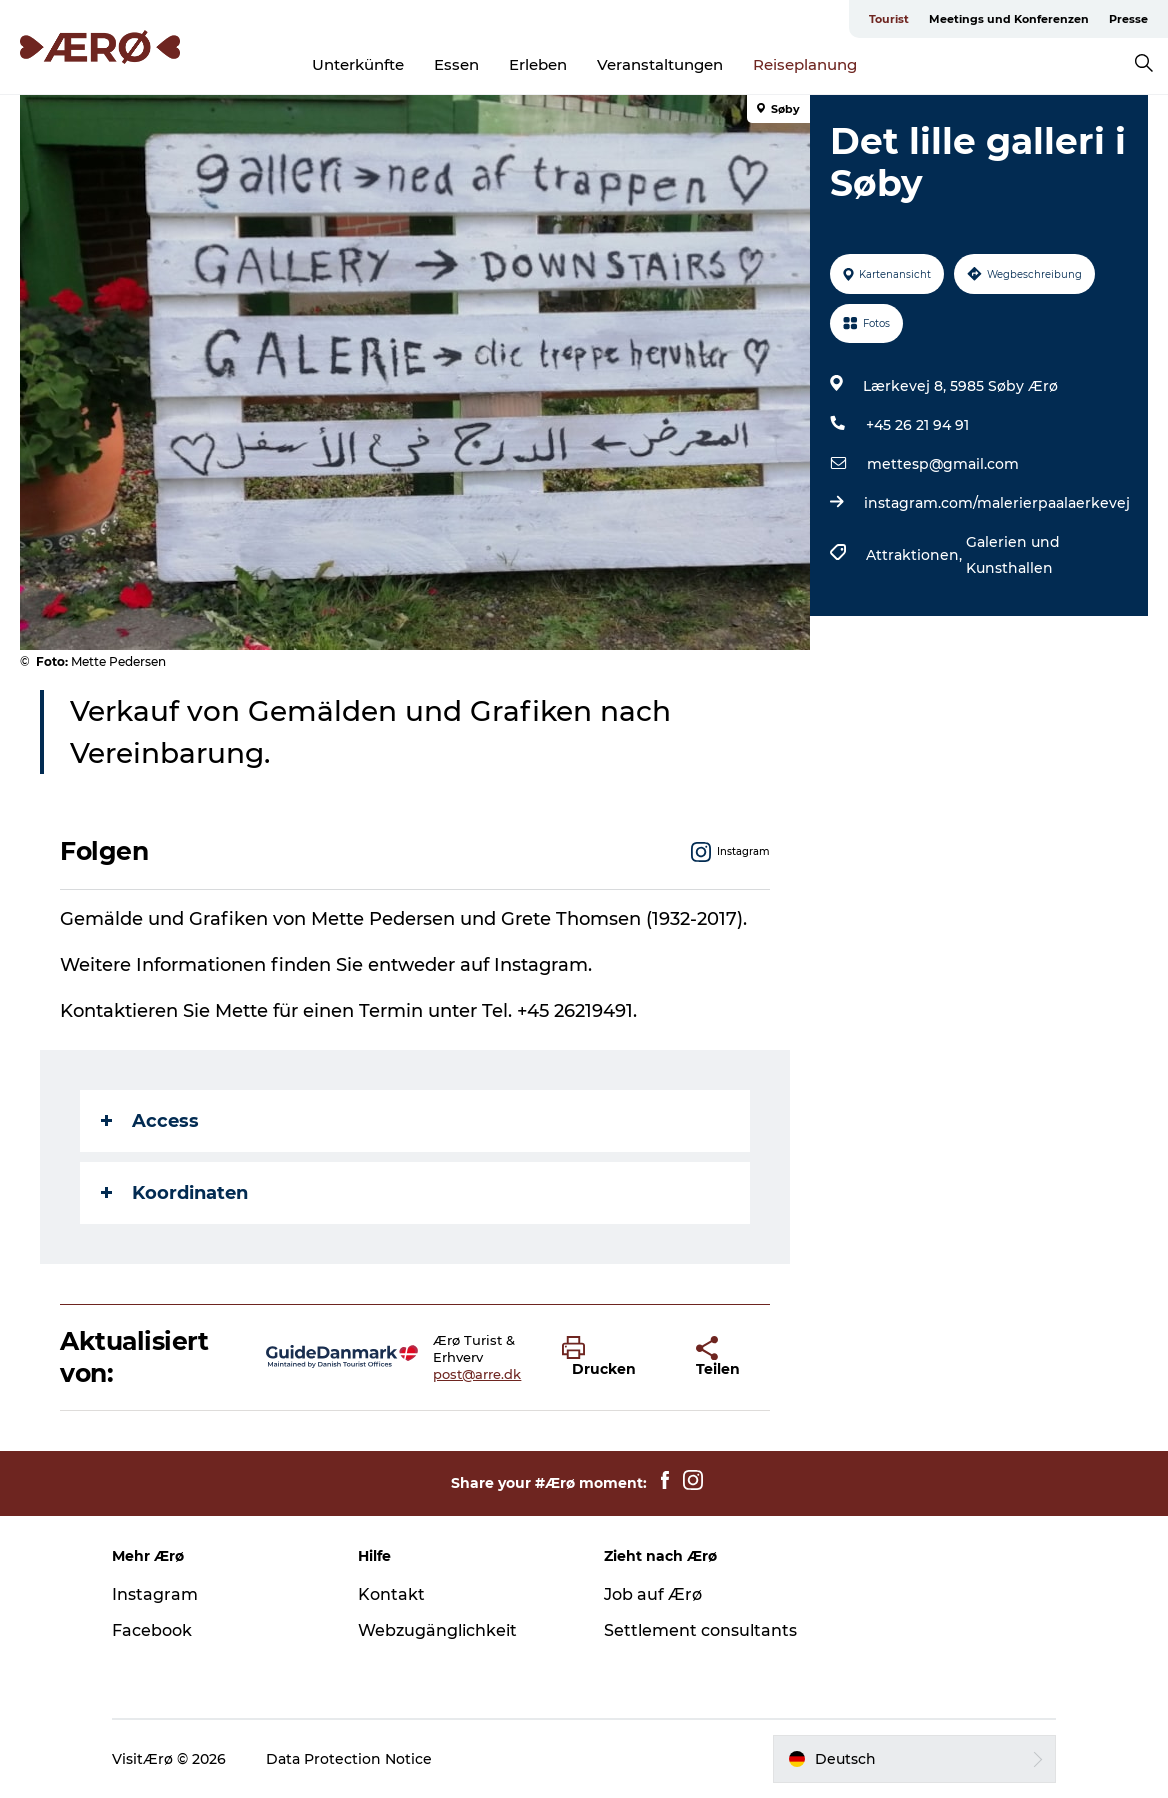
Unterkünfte (358, 64)
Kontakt (391, 1594)
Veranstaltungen (660, 64)
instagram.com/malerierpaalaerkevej (997, 503)
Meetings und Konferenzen (1009, 19)
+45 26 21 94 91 (917, 425)
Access (150, 1121)
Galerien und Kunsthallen (1013, 555)
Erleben (538, 64)
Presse (1128, 19)
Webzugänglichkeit (437, 1630)
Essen (456, 64)
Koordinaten (174, 1193)
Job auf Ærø (653, 1594)
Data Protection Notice (349, 1759)
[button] (614, 1357)
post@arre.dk (477, 1374)
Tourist (889, 19)
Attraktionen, (916, 555)
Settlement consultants (700, 1630)
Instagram (155, 1594)
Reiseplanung (805, 64)
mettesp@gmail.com (943, 464)
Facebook (152, 1630)
